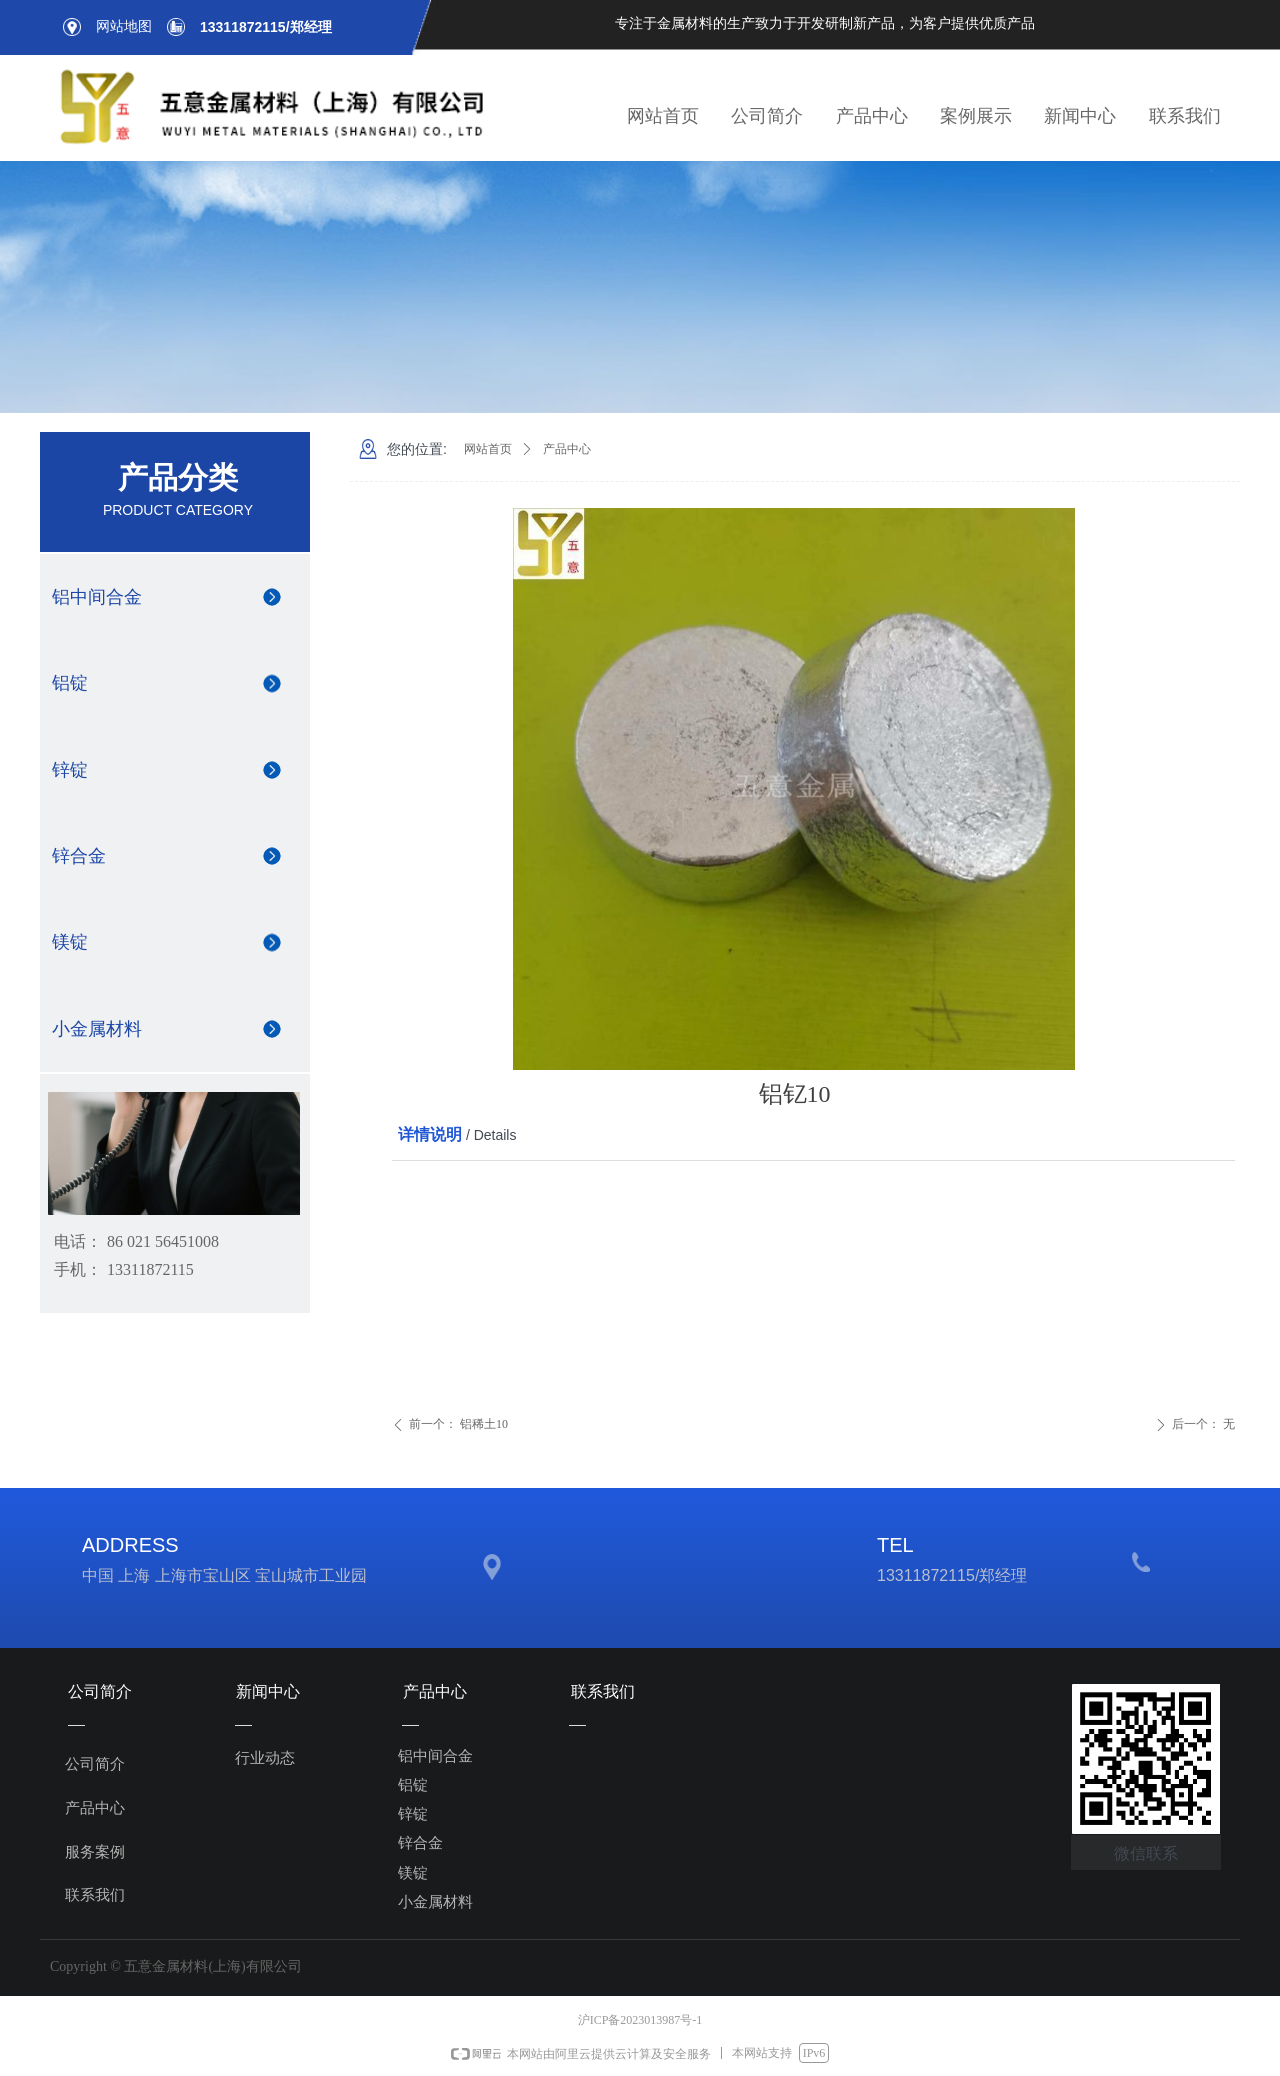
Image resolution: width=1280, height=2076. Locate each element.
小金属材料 (97, 1029)
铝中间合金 (97, 597)
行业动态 (265, 1758)
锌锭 (70, 770)
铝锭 (70, 683)
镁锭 (70, 942)
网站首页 (488, 449)
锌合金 (79, 856)
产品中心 (567, 449)
